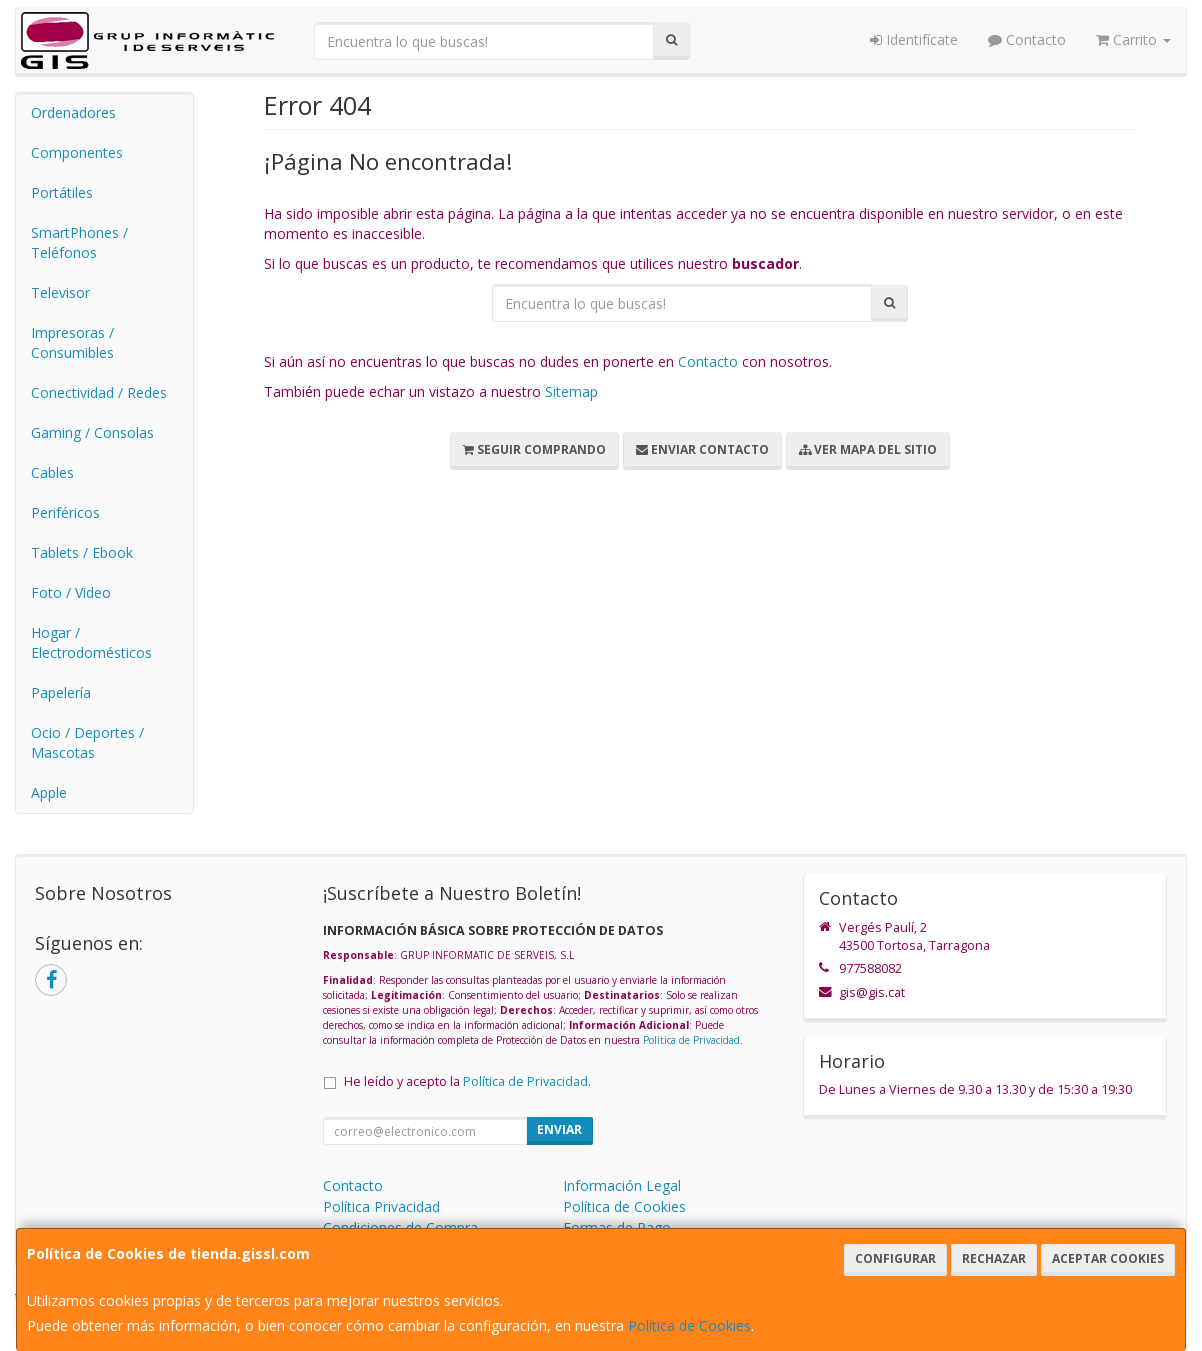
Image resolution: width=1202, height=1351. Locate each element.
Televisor (60, 292)
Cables (52, 472)
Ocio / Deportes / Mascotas (87, 742)
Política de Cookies (689, 1325)
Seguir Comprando (534, 449)
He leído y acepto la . (467, 1081)
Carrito (1133, 39)
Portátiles (62, 192)
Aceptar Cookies (1108, 1258)
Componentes (77, 152)
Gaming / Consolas (92, 432)
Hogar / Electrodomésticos (91, 642)
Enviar (559, 1129)
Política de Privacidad (691, 1040)
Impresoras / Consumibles (72, 342)
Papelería (61, 692)
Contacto (1027, 39)
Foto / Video (71, 592)
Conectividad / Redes (99, 392)
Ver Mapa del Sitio (868, 449)
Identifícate (914, 39)
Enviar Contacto (702, 449)
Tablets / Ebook (82, 552)
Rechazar (994, 1258)
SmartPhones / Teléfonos (79, 242)
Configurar (895, 1258)
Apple (49, 792)
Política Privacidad (381, 1206)
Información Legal (622, 1185)
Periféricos (65, 512)
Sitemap (571, 391)
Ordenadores (73, 112)
